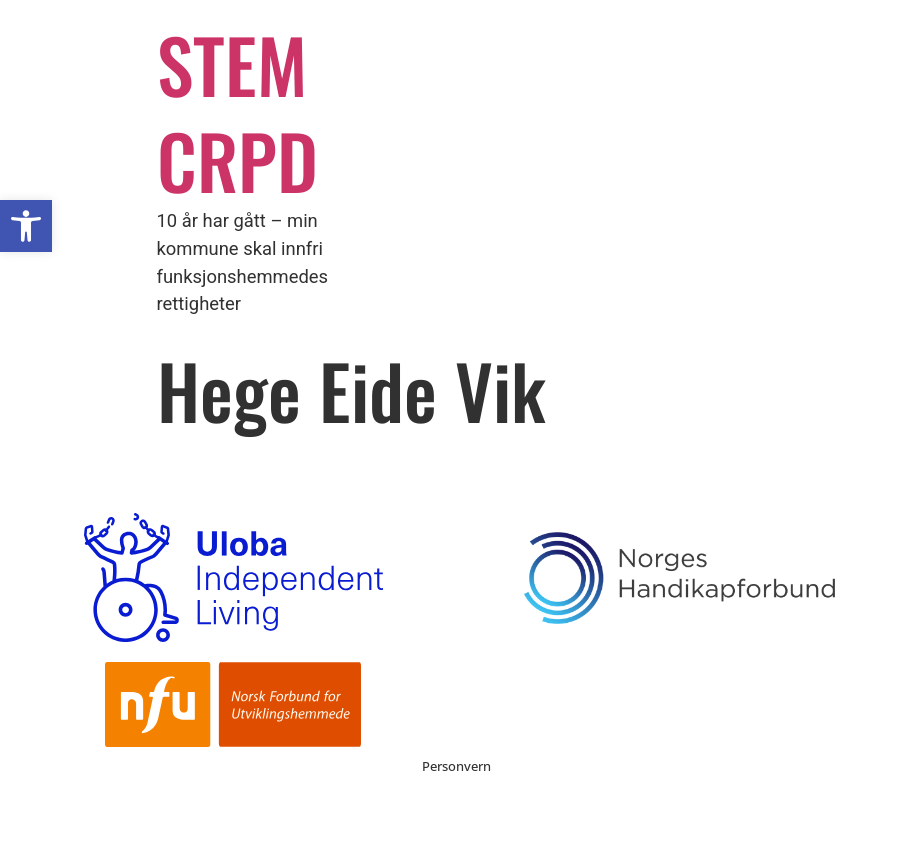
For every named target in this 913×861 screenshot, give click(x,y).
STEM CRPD (237, 111)
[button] (26, 226)
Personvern (456, 766)
